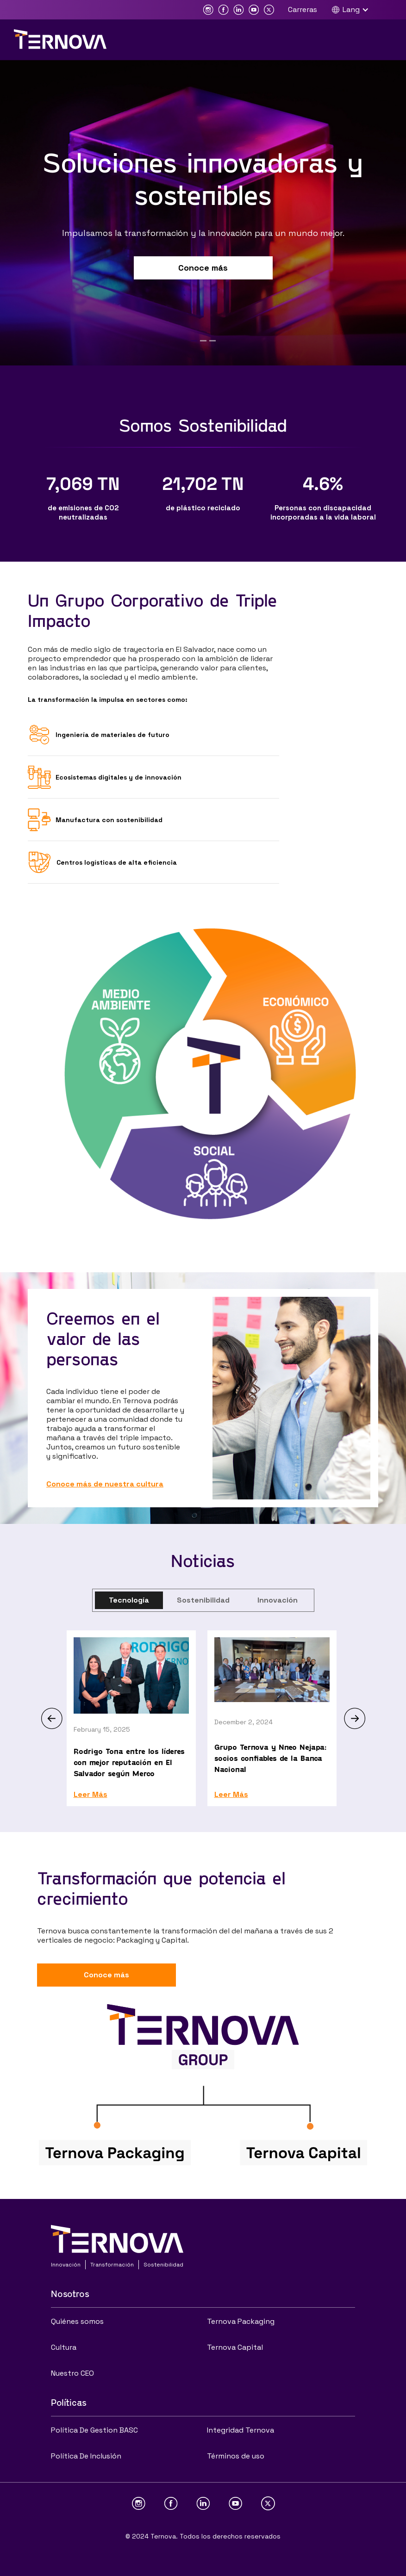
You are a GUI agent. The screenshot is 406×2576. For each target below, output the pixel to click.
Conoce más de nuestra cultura (104, 1484)
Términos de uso (235, 2456)
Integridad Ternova (240, 2430)
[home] (60, 39)
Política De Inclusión (86, 2456)
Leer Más (90, 1794)
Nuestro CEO (72, 2373)
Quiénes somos (77, 2321)
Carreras (302, 9)
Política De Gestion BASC (94, 2430)
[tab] (129, 1600)
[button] (354, 9)
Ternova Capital (235, 2347)
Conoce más (203, 267)
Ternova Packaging (241, 2321)
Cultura (63, 2347)
